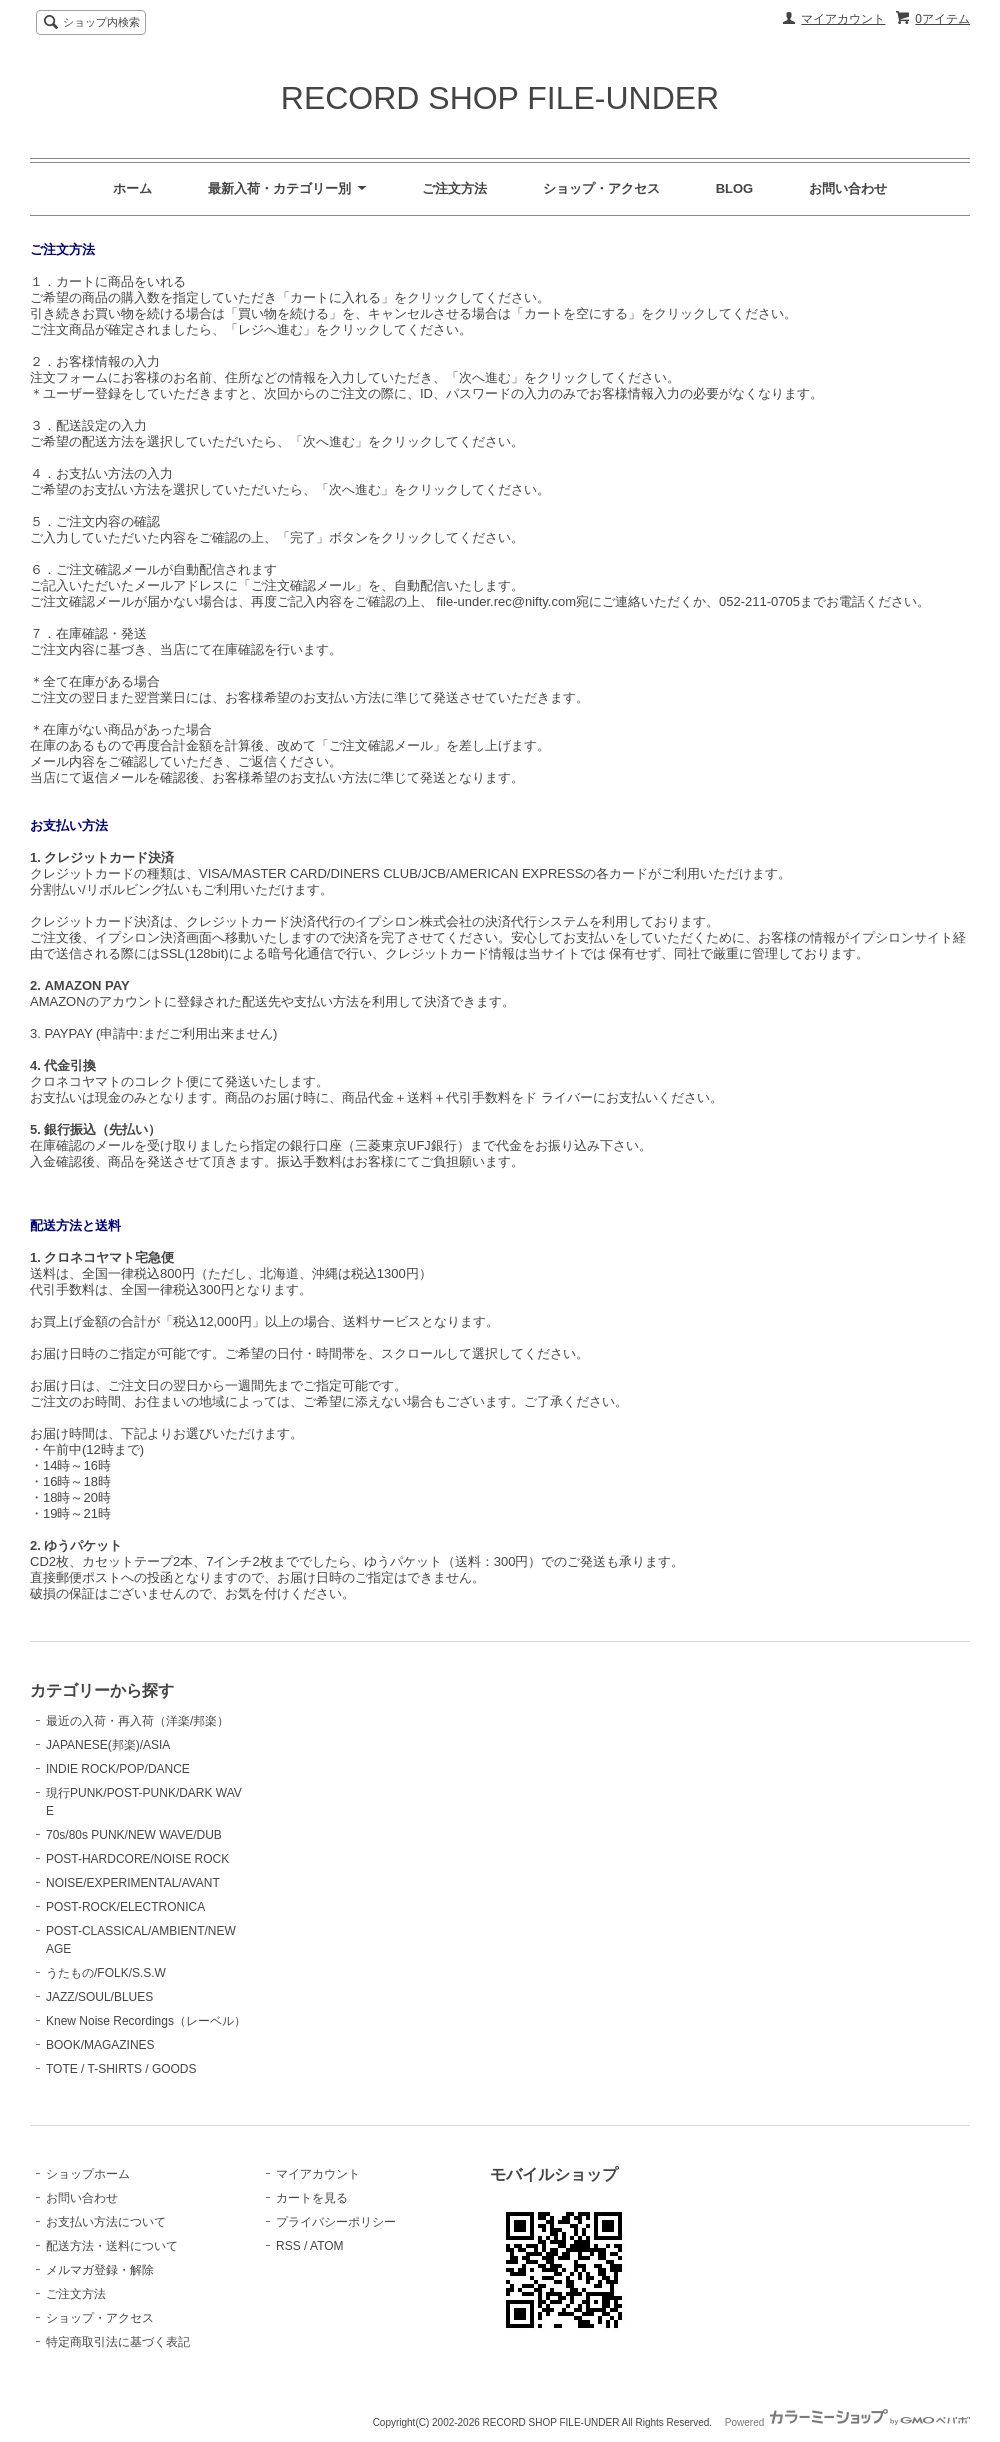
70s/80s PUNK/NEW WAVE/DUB (134, 1835)
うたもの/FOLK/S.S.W (106, 1973)
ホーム (132, 188)
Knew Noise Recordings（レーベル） (146, 2021)
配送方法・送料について (112, 2246)
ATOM (327, 2246)
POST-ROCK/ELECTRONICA (125, 1907)
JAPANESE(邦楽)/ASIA (108, 1745)
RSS (288, 2246)
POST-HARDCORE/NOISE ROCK (137, 1859)
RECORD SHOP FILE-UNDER (500, 98)
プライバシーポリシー (336, 2222)
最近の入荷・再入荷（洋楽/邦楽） (137, 1721)
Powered (847, 2422)
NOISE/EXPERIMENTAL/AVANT (133, 1883)
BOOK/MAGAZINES (100, 2045)
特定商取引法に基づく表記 (118, 2342)
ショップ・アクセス (601, 188)
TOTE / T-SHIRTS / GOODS (121, 2069)
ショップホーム (88, 2174)
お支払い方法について (106, 2222)
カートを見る (312, 2198)
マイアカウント (843, 19)
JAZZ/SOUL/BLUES (99, 1997)
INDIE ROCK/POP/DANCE (118, 1769)
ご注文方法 (454, 188)
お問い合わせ (848, 188)
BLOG (735, 188)
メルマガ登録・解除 (100, 2270)
